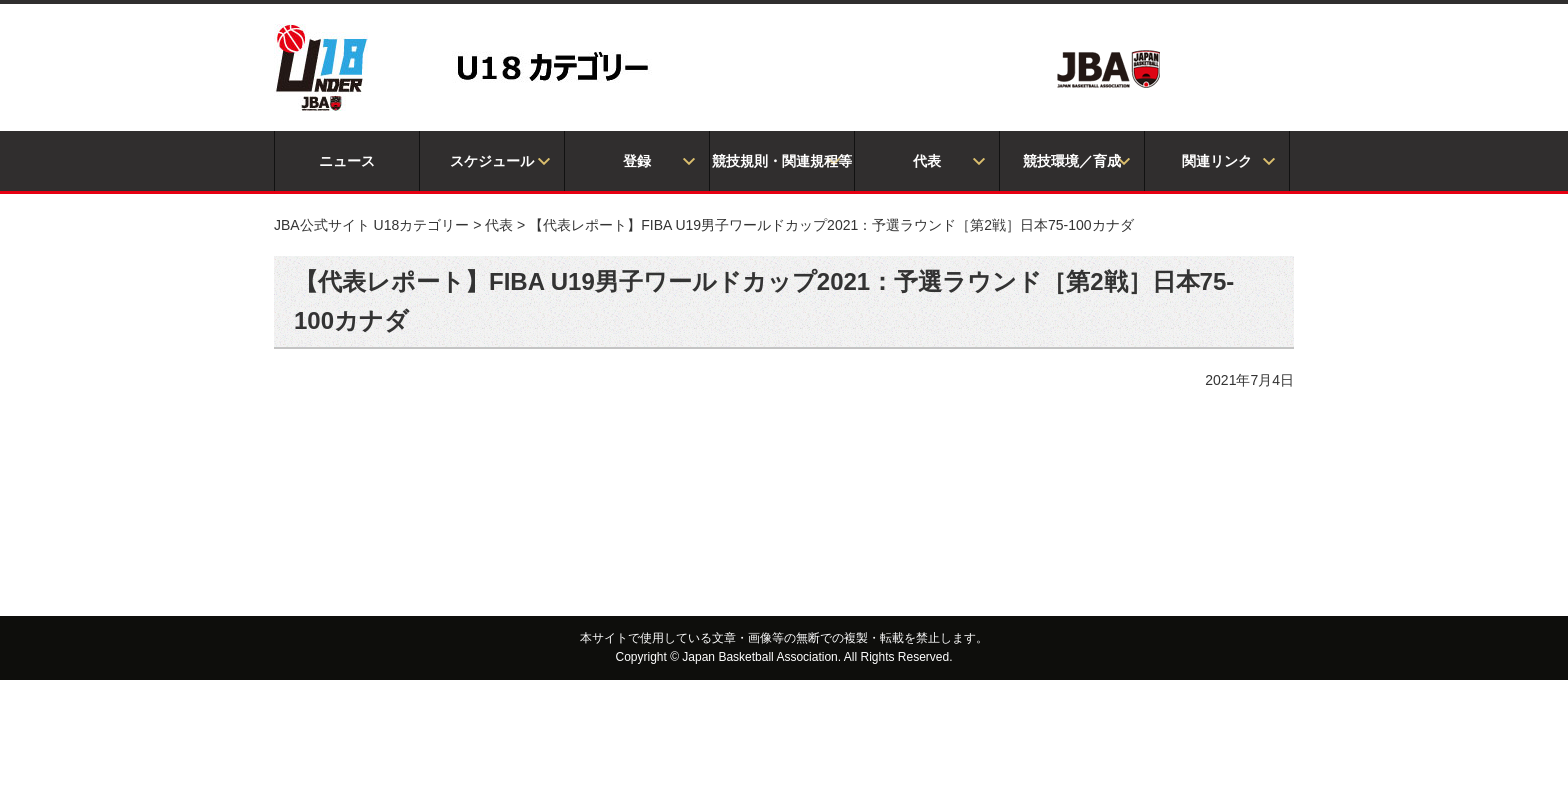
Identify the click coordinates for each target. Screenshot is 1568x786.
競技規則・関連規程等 (782, 161)
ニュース (347, 161)
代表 (927, 161)
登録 (637, 161)
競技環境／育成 (1072, 161)
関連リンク (1217, 161)
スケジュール (492, 161)
